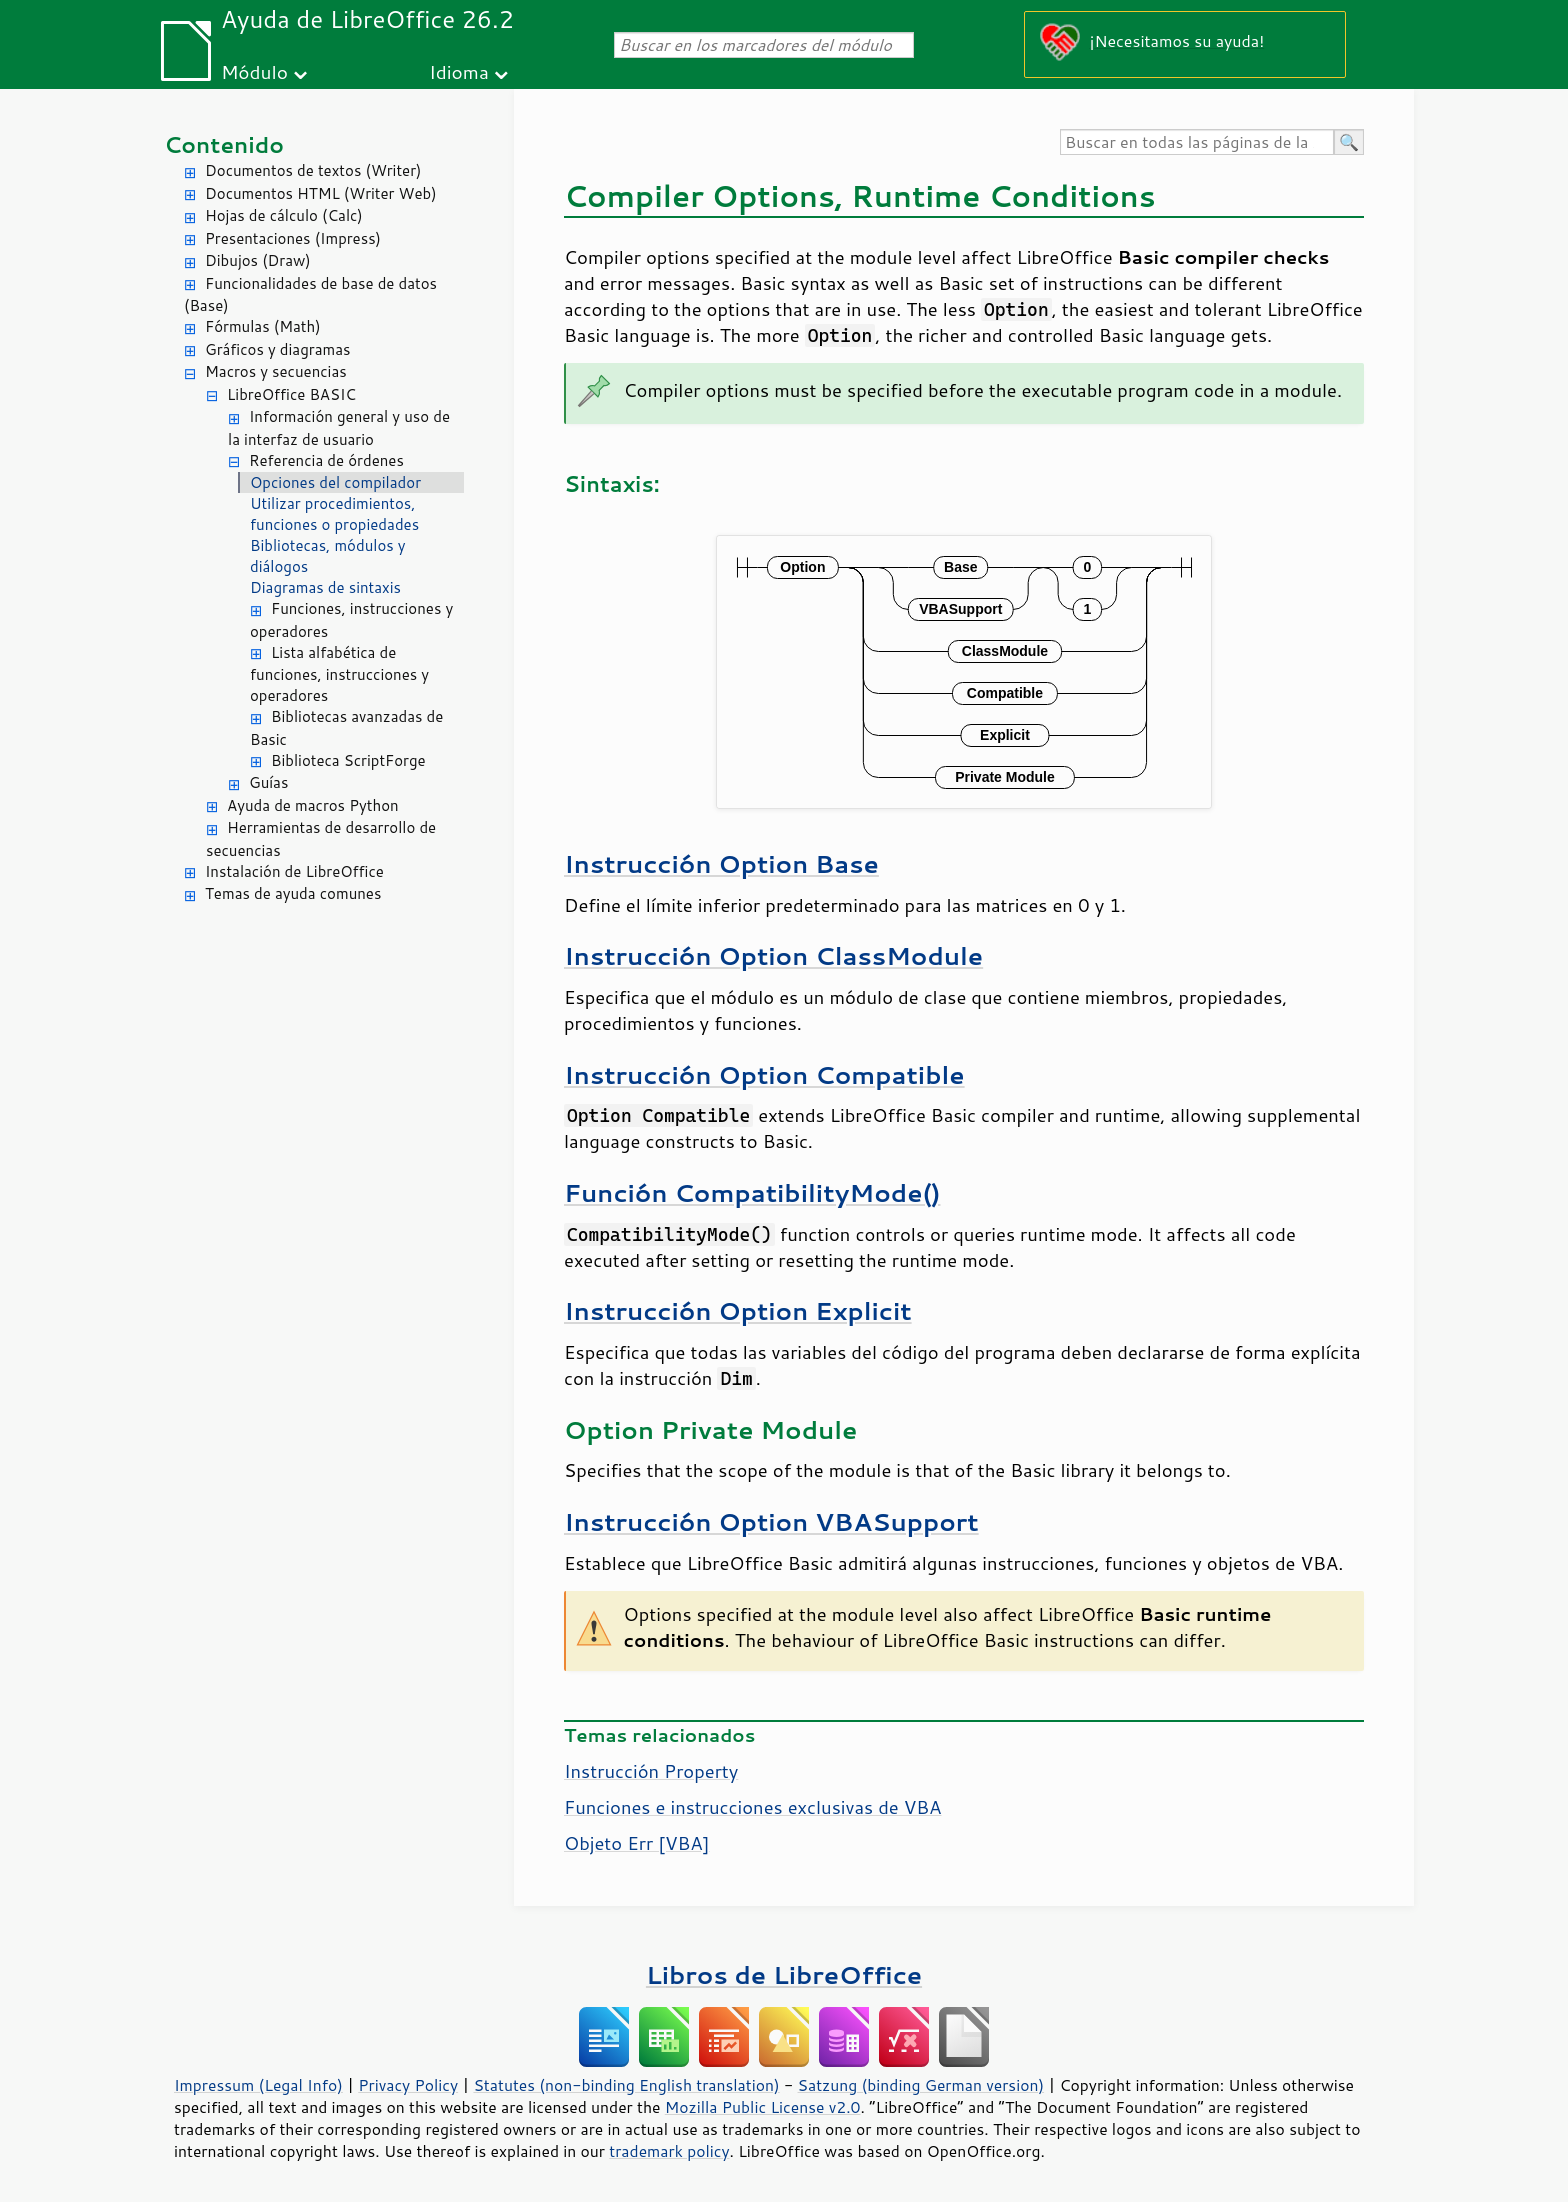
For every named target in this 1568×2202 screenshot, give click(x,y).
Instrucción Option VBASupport (771, 1521)
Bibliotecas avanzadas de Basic (346, 728)
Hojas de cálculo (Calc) (284, 215)
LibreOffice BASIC (291, 394)
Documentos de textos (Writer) (313, 170)
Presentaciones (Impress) (293, 238)
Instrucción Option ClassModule (773, 955)
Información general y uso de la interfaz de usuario (339, 428)
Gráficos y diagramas (277, 349)
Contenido (224, 144)
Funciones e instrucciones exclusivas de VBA (753, 1807)
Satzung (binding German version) (921, 2085)
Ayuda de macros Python (313, 805)
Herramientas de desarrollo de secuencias (321, 839)
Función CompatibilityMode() (752, 1192)
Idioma (459, 71)
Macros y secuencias (276, 371)
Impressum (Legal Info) (258, 2085)
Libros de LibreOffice (784, 1974)
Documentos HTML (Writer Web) (321, 193)
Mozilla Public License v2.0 (763, 2107)
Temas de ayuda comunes (293, 893)
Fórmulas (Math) (263, 326)
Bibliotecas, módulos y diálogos (328, 556)
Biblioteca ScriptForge (348, 760)
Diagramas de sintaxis (325, 587)
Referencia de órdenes (326, 460)
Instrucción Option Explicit (738, 1310)
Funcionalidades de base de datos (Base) (310, 295)
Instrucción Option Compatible (764, 1074)
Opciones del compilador (335, 482)
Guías (268, 782)
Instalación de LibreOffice (294, 871)
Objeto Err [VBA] (637, 1843)
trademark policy (669, 2151)
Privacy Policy (408, 2085)
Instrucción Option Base (721, 863)
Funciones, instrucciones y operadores (351, 620)
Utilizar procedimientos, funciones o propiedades (334, 514)
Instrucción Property (651, 1771)
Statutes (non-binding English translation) (626, 2085)
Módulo (254, 71)
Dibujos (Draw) (258, 260)
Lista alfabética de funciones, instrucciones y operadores (339, 674)
